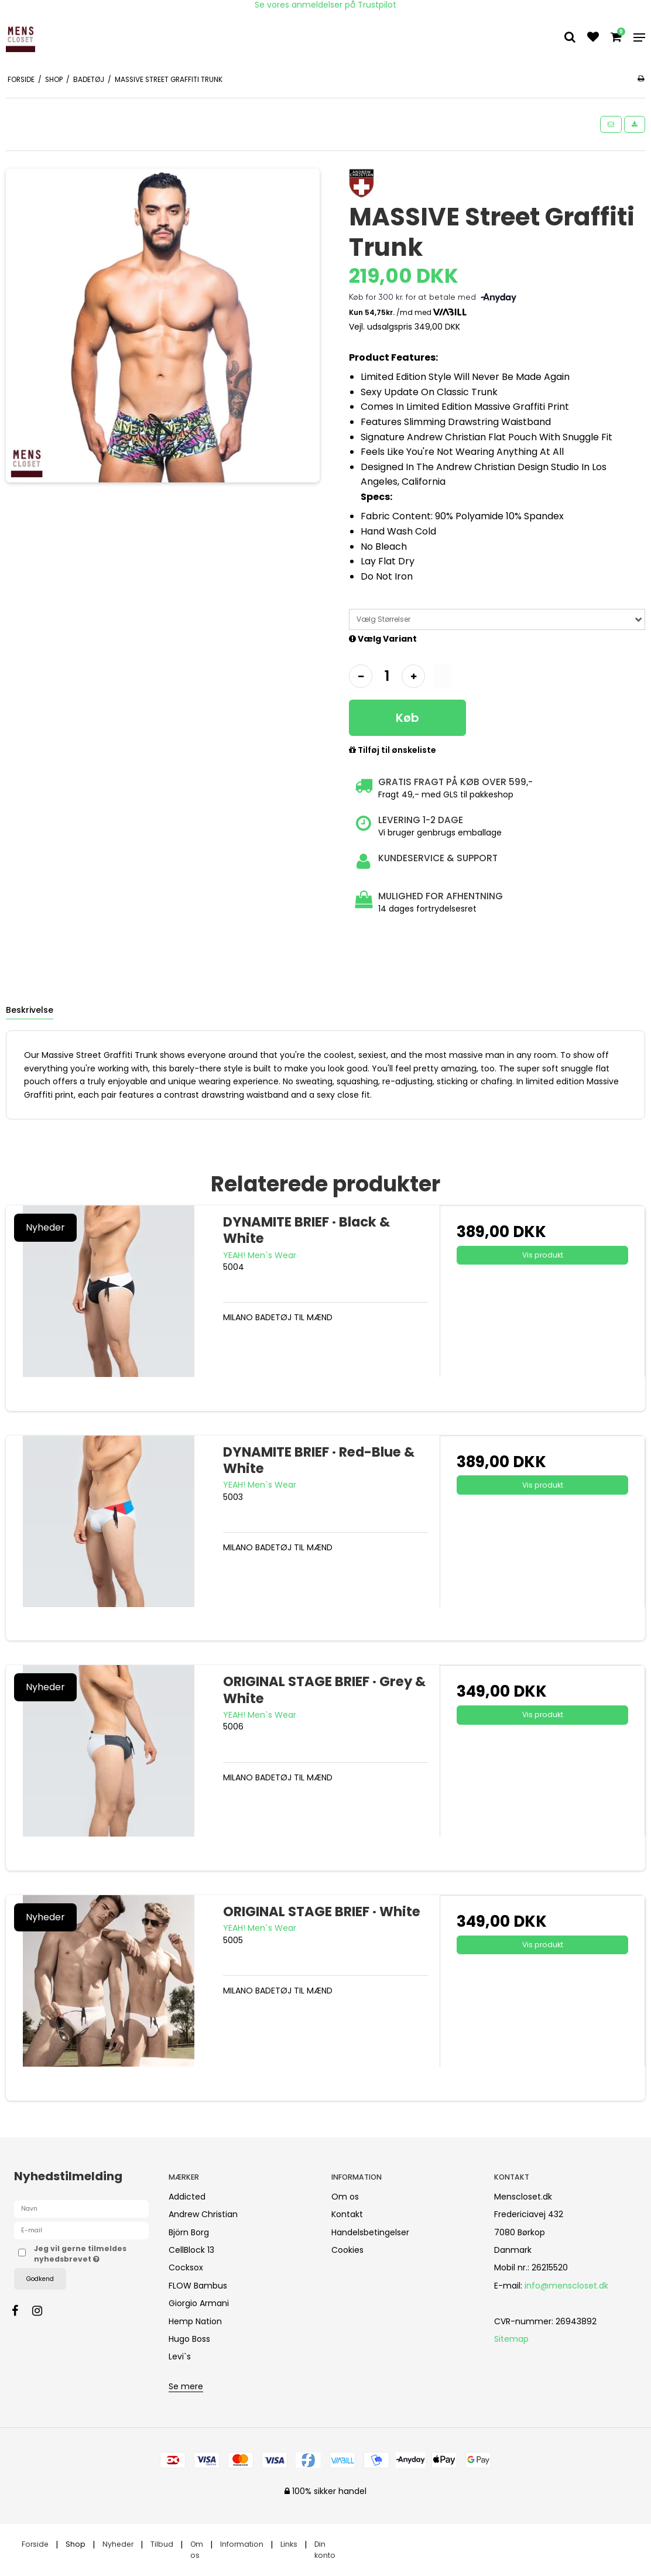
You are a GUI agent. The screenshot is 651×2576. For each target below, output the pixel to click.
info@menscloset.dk (566, 2285)
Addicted (187, 2196)
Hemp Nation (195, 2321)
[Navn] (81, 2208)
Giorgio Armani (199, 2303)
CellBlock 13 (191, 2250)
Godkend (40, 2278)
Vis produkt (542, 1255)
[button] (611, 124)
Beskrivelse (29, 1010)
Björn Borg (189, 2232)
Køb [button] (407, 718)
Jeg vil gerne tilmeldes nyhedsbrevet (91, 2253)
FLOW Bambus (198, 2285)
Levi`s (180, 2356)
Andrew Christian (203, 2214)
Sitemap (511, 2339)
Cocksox (186, 2267)
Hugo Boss (189, 2339)
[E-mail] (81, 2230)
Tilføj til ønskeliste (392, 750)
